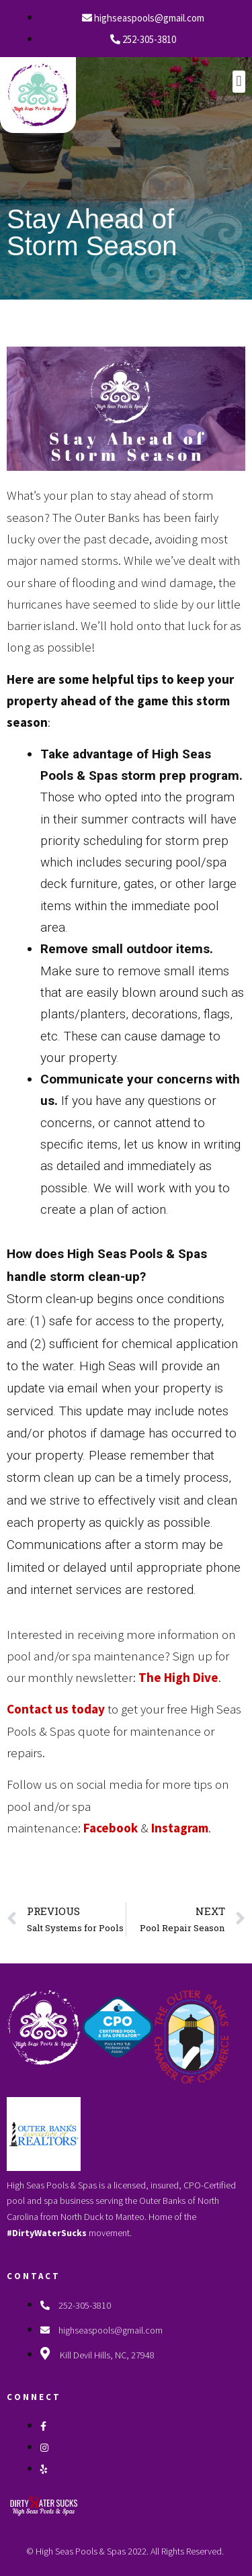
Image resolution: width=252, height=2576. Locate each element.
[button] (239, 82)
